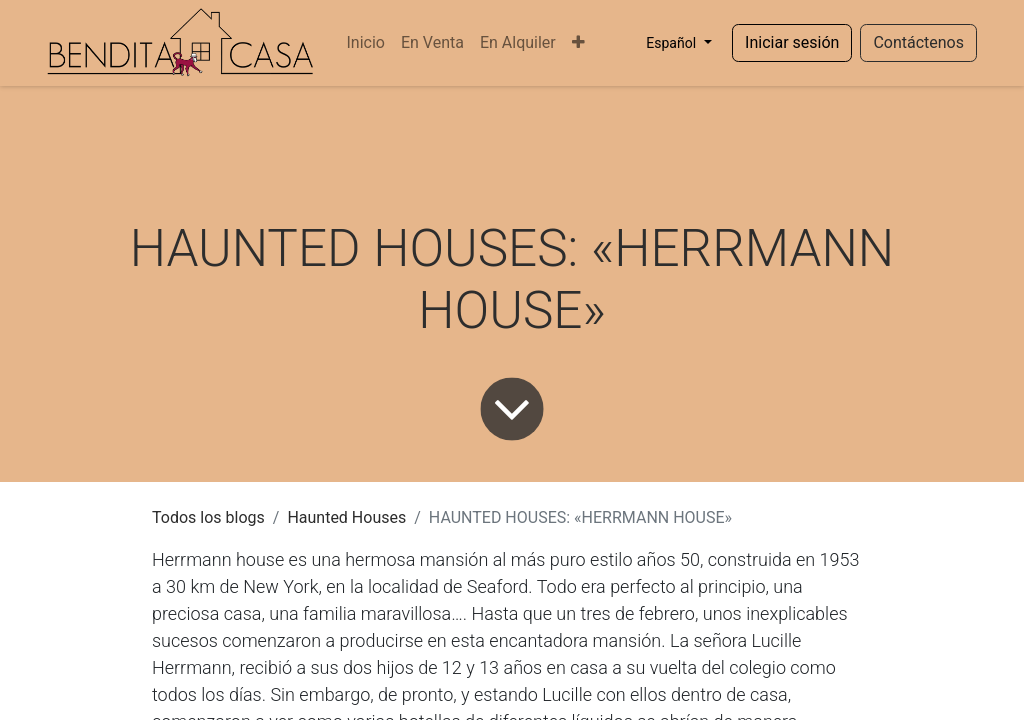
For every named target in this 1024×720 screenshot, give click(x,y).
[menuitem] (365, 43)
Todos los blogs (208, 517)
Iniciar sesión (792, 42)
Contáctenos (918, 42)
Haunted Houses (346, 517)
